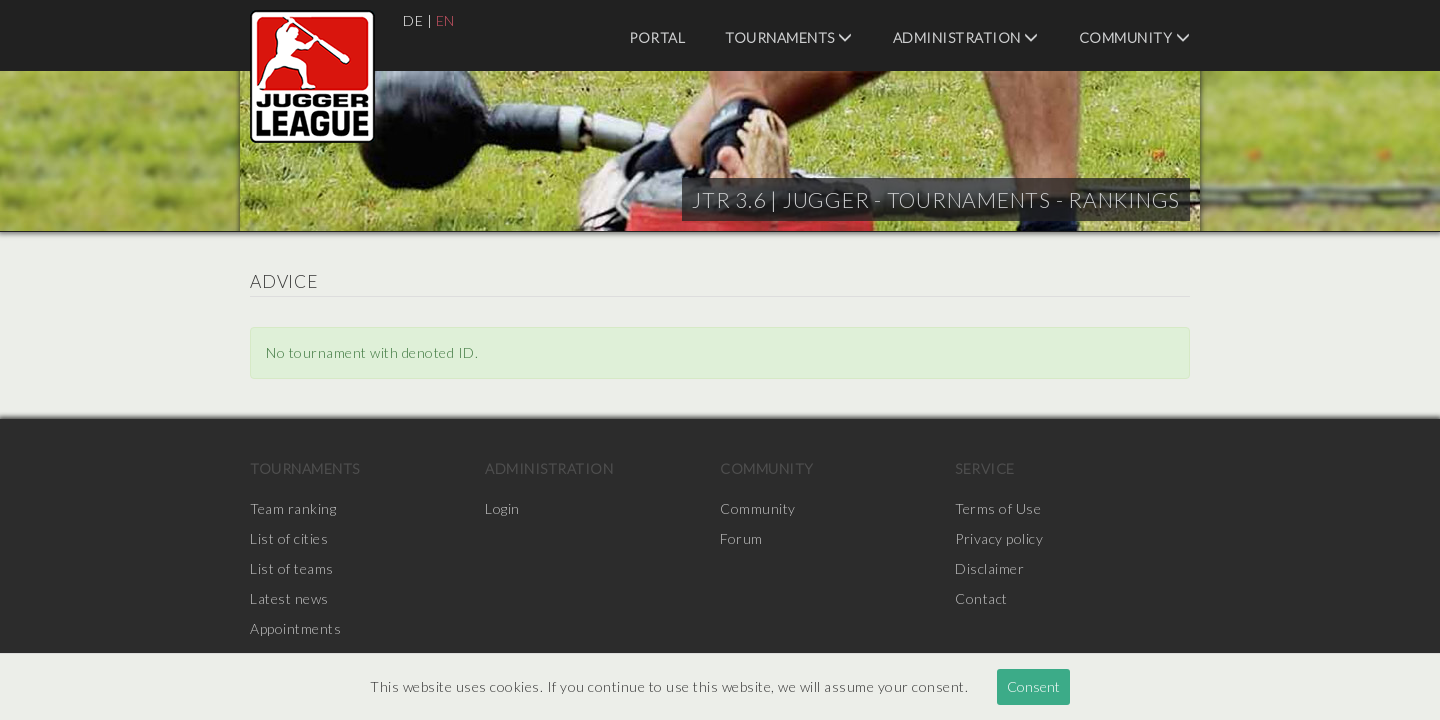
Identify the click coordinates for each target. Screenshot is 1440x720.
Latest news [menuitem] (289, 598)
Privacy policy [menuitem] (999, 538)
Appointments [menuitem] (295, 628)
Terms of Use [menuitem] (998, 508)
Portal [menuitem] (657, 37)
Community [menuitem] (1135, 37)
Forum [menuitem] (741, 538)
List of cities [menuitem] (289, 538)
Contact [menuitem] (981, 598)
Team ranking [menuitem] (293, 508)
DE (413, 20)
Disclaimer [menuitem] (989, 568)
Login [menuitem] (502, 508)
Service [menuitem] (985, 468)
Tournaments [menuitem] (789, 37)
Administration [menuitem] (966, 37)
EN (445, 20)
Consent (1033, 686)
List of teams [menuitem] (292, 568)
